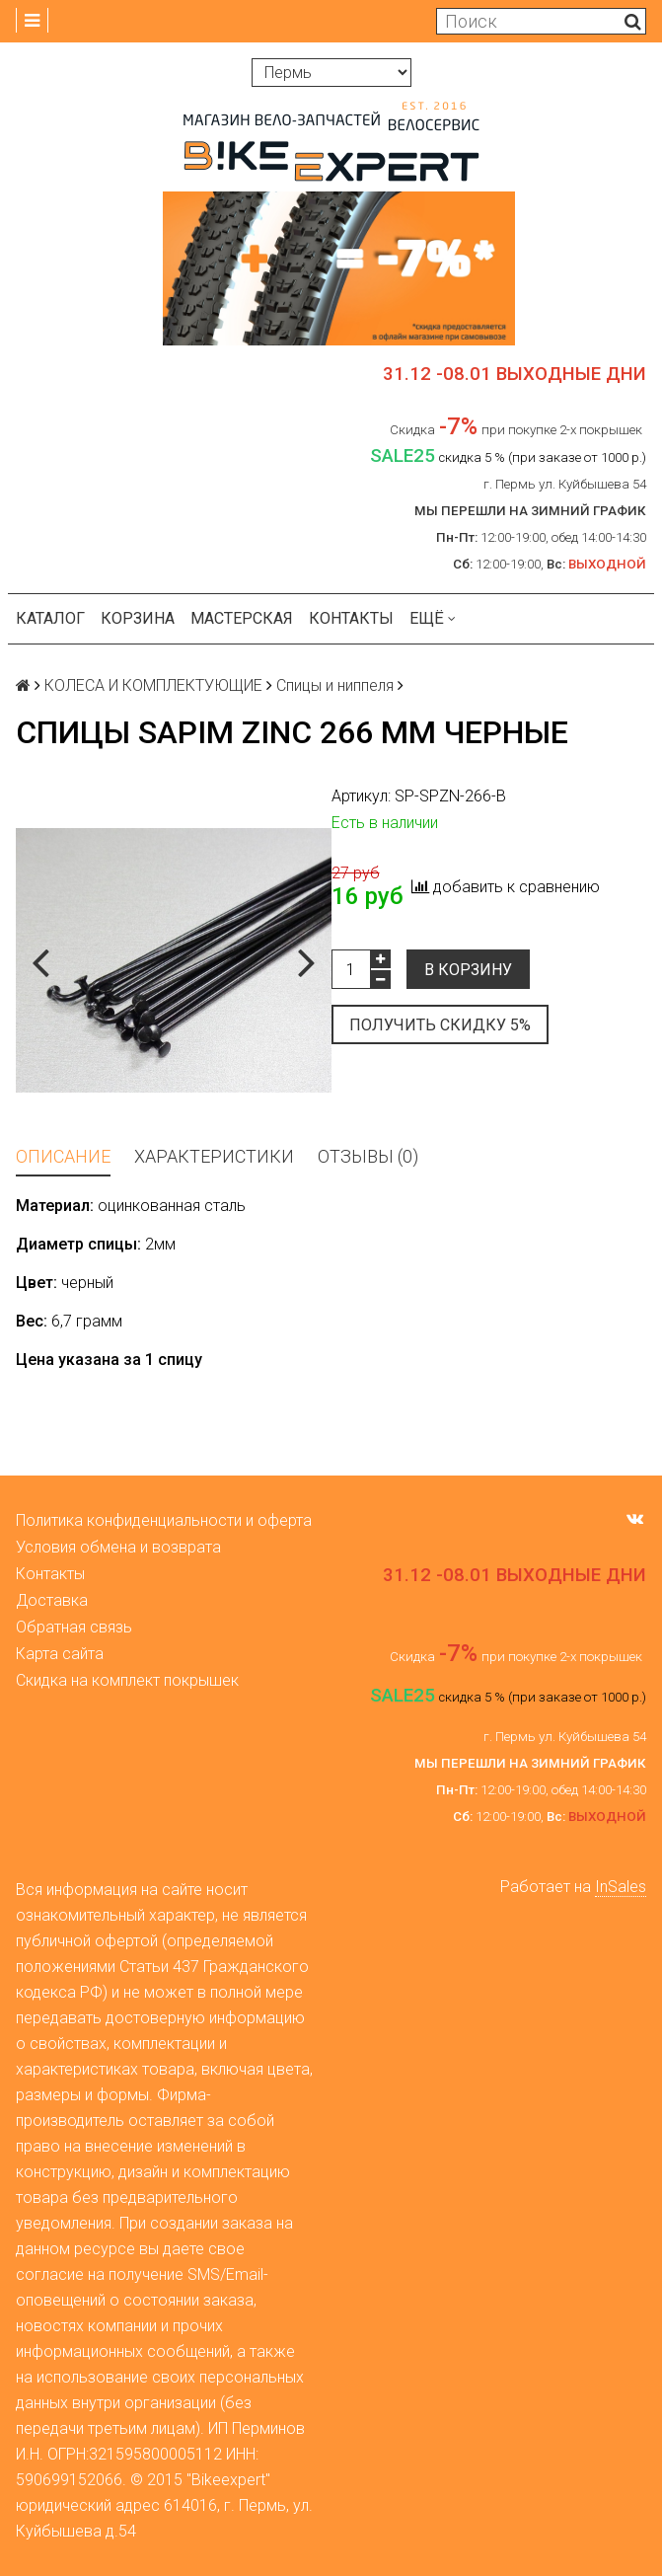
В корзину (468, 969)
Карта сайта (60, 1653)
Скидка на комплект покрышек (127, 1680)
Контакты (351, 618)
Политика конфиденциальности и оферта (164, 1520)
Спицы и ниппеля (335, 685)
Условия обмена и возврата (118, 1547)
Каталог (50, 618)
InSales (620, 1886)
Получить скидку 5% (440, 1025)
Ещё (432, 618)
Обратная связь (74, 1627)
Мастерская (241, 618)
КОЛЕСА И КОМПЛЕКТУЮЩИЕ (153, 685)
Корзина (138, 618)
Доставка (52, 1600)
